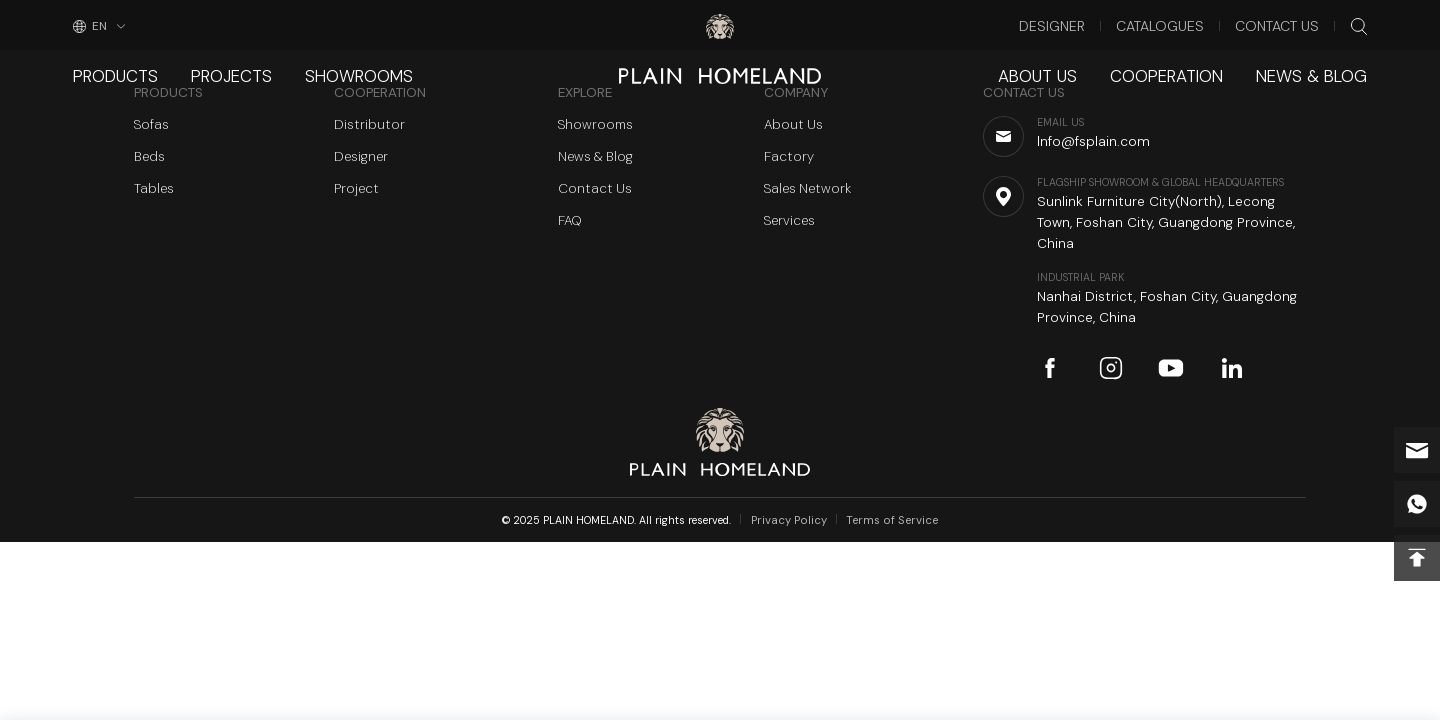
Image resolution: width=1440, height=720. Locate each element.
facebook (1050, 368)
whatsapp (1417, 504)
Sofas (151, 124)
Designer (1095, 24)
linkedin (1232, 368)
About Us (1081, 64)
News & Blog (1320, 64)
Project (356, 188)
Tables (154, 188)
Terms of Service (888, 520)
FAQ (570, 220)
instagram (1111, 368)
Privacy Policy (796, 520)
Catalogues (1188, 24)
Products (109, 64)
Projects (212, 64)
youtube (1171, 368)
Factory (789, 156)
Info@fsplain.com (1417, 450)
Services (789, 220)
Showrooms (325, 64)
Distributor (369, 124)
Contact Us (1288, 24)
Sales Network (807, 188)
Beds (149, 156)
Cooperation (1194, 64)
